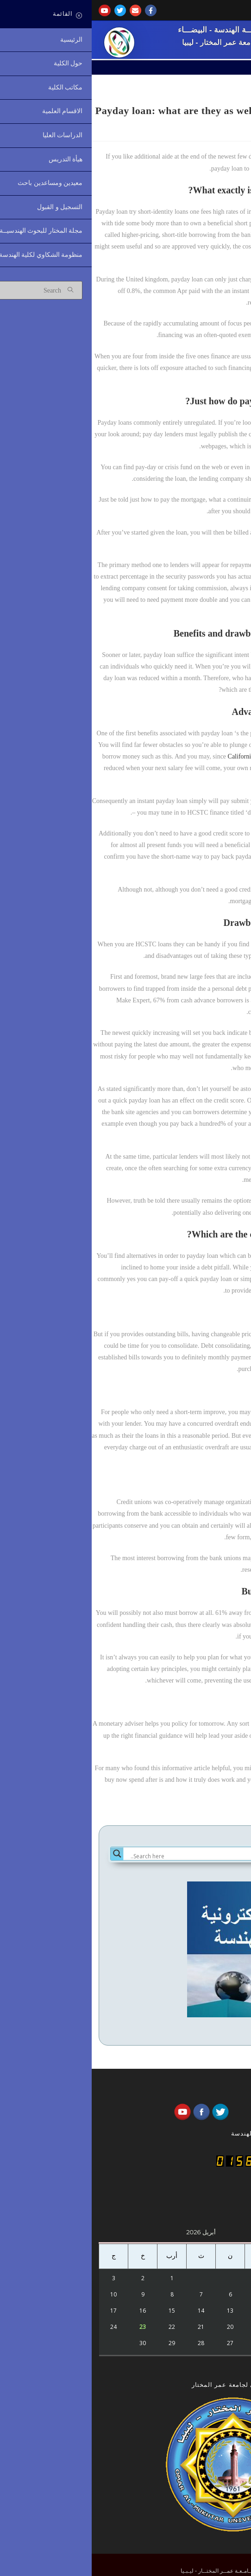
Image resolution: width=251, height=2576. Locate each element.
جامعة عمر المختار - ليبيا (128, 42)
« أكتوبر (201, 2362)
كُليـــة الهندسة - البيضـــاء (128, 30)
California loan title (161, 756)
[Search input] (134, 1856)
